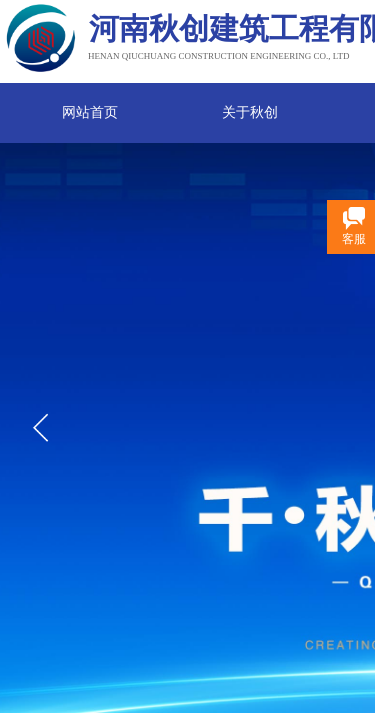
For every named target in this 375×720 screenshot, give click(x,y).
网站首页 (90, 112)
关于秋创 (250, 112)
